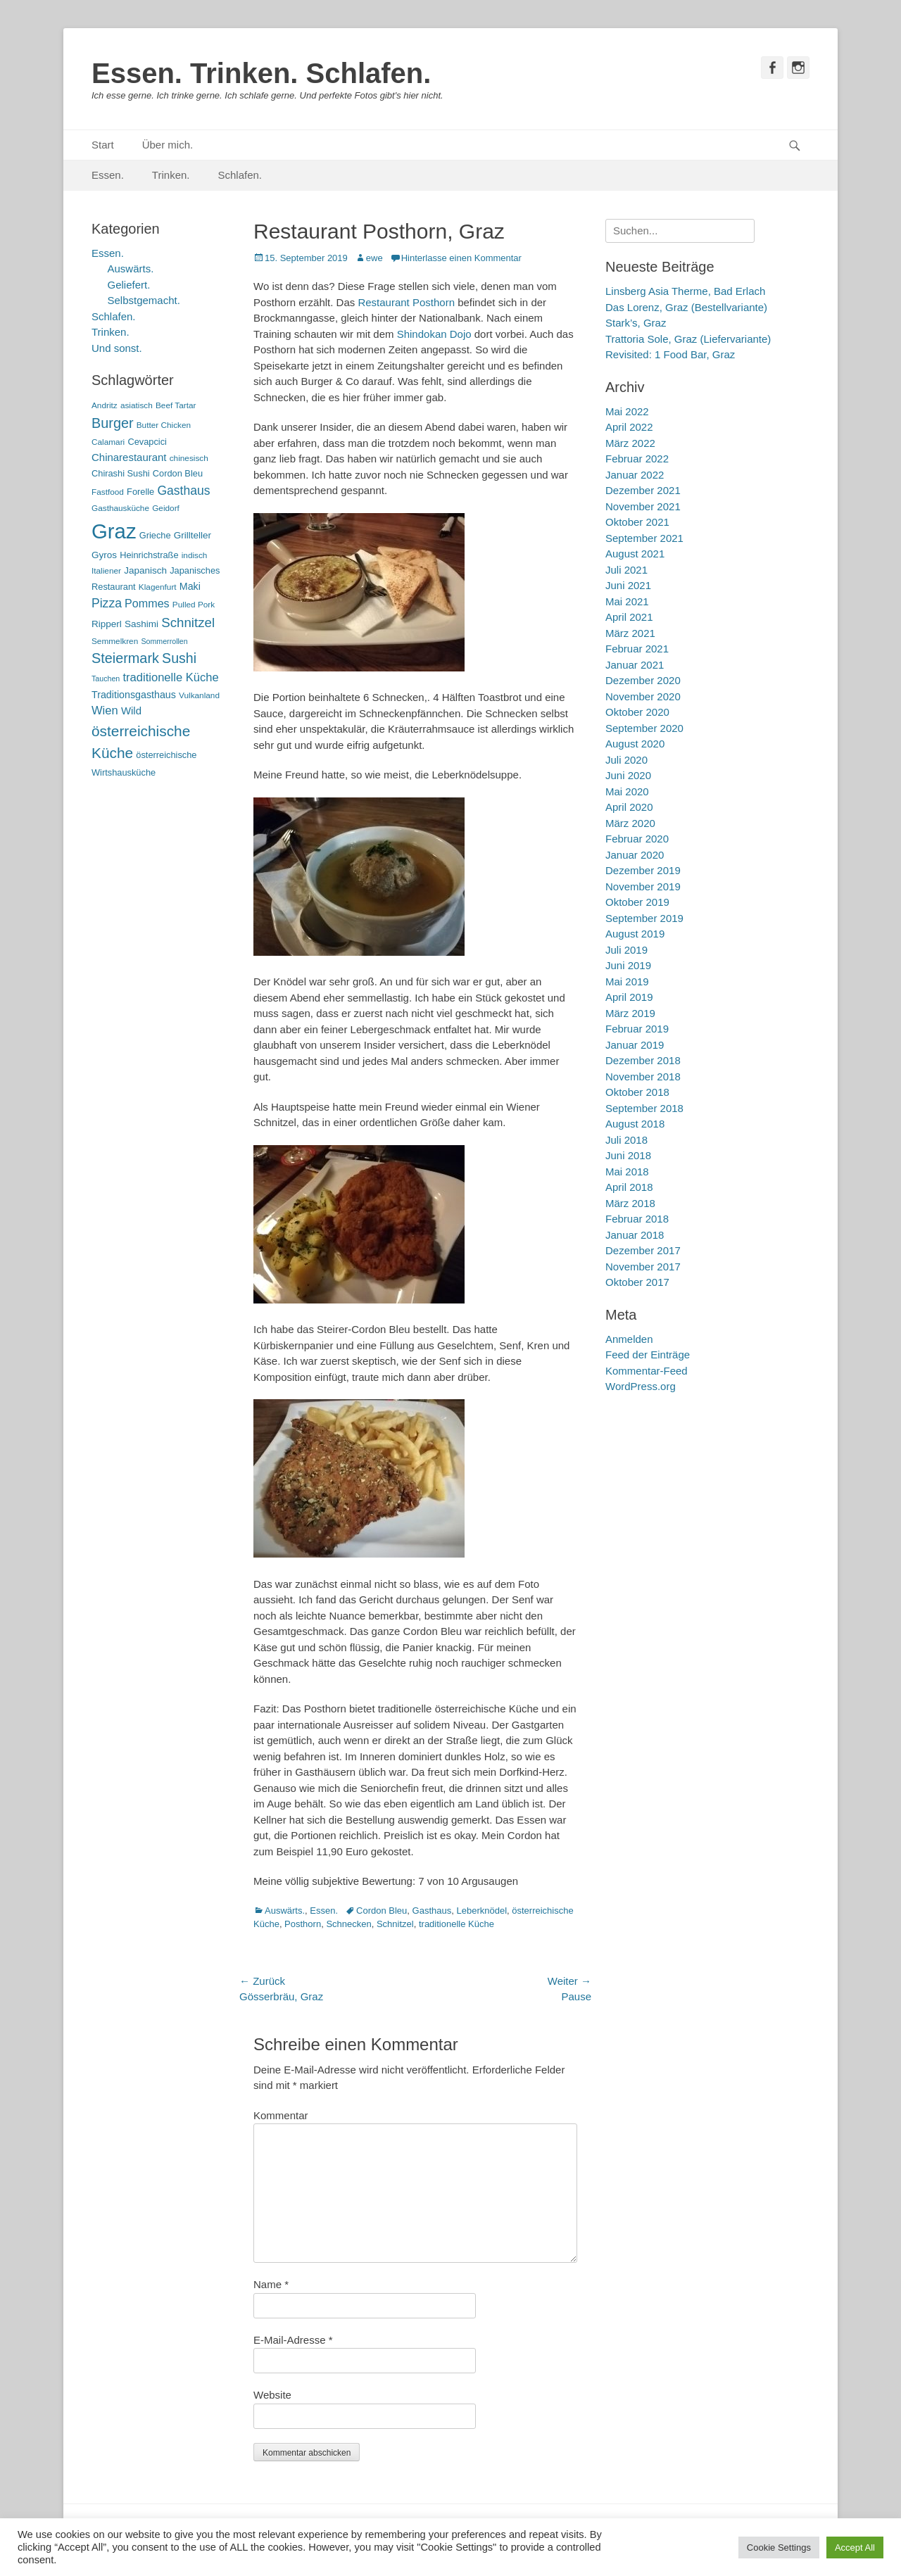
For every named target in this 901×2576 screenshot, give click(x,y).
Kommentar (280, 2115)
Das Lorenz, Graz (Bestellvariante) (686, 307)
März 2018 (630, 1203)
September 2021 (644, 538)
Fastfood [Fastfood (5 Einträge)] (108, 492)
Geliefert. (129, 285)
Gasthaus (432, 1910)
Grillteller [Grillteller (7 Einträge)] (192, 535)
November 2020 (643, 696)
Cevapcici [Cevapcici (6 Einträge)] (147, 441)
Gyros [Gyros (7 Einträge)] (104, 555)
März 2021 (630, 633)
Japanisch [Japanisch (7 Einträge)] (145, 570)
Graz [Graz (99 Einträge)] (114, 531)
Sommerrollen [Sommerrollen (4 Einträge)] (164, 641)
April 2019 (629, 997)
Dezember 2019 (643, 870)
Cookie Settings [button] (779, 2547)
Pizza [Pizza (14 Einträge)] (107, 603)
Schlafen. (240, 175)
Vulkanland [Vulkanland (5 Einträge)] (199, 695)
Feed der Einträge (647, 1354)
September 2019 (644, 918)
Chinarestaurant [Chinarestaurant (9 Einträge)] (129, 457)
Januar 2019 (634, 1045)
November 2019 (643, 886)
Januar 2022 (634, 475)
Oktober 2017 (637, 1282)
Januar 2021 (634, 665)
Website (272, 2395)
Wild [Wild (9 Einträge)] (131, 710)
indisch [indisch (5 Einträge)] (195, 555)
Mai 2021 (627, 601)
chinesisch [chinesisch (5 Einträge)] (189, 458)
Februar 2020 (637, 839)
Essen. (108, 175)
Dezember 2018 (643, 1060)
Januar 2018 (634, 1235)
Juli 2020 (626, 760)
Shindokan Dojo (434, 334)
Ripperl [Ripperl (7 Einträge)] (107, 624)
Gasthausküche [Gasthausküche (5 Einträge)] (120, 508)
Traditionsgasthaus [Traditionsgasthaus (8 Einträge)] (134, 694)
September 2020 (644, 728)
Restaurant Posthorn (406, 302)
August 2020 (634, 744)
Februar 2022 (637, 459)
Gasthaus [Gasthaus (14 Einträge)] (183, 491)
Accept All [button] (855, 2547)
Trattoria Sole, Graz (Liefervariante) (688, 339)
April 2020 (629, 807)
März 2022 (630, 443)
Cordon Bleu (381, 1910)
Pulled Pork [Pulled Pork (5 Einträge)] (193, 605)
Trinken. (171, 175)
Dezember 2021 (643, 490)
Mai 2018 (627, 1171)
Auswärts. (285, 1910)
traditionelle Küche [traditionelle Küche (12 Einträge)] (170, 677)
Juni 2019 (628, 965)
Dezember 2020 (643, 680)
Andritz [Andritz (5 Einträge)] (105, 405)
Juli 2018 (626, 1140)
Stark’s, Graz (635, 323)
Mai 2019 (627, 981)
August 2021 (634, 554)
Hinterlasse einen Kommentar (461, 258)
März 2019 (630, 1013)
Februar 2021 (637, 649)
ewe (374, 258)
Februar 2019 (637, 1029)
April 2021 (629, 617)
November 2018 (643, 1076)
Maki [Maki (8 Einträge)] (190, 586)
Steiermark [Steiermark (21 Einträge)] (125, 658)
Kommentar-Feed (646, 1371)
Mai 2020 (627, 791)
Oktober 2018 (637, 1092)
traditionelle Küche (456, 1924)
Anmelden (629, 1339)
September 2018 (644, 1108)
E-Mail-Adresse (293, 2340)
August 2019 (634, 934)
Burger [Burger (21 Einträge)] (113, 423)
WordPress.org (640, 1386)
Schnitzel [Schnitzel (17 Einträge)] (188, 622)
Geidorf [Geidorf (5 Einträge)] (165, 508)
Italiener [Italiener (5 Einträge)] (106, 571)
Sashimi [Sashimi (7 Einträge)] (141, 624)
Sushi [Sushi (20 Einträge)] (179, 658)
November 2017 (643, 1267)
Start (103, 145)
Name (271, 2284)
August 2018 (634, 1124)
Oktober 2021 (637, 522)
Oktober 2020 (637, 712)
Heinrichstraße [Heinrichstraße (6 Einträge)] (149, 555)
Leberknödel (481, 1910)
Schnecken (348, 1924)
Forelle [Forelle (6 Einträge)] (140, 491)
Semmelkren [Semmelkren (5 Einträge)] (115, 641)
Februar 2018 (637, 1219)
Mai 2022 (627, 411)
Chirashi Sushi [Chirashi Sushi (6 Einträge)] (121, 473)
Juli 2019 (626, 950)
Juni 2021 (628, 585)
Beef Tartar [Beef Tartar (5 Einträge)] (176, 405)
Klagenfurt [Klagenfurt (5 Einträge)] (158, 587)
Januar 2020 (634, 855)
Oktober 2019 (637, 902)
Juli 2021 (626, 570)
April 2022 (629, 427)
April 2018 (629, 1187)
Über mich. (168, 145)
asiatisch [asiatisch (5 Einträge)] (136, 405)
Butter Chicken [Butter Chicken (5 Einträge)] (164, 425)
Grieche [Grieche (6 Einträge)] (155, 535)
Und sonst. (117, 348)
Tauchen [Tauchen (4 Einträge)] (106, 678)
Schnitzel (395, 1924)
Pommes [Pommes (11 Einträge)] (147, 603)
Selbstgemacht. (144, 300)
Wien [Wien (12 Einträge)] (105, 710)
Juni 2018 (628, 1155)
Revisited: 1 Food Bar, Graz (670, 354)
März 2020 (630, 823)
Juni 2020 (628, 775)
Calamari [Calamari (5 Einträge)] (108, 442)
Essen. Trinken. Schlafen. (261, 73)
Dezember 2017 (643, 1250)
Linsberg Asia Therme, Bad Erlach (685, 291)
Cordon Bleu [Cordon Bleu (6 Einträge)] (178, 473)
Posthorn (302, 1924)
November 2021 (643, 506)
